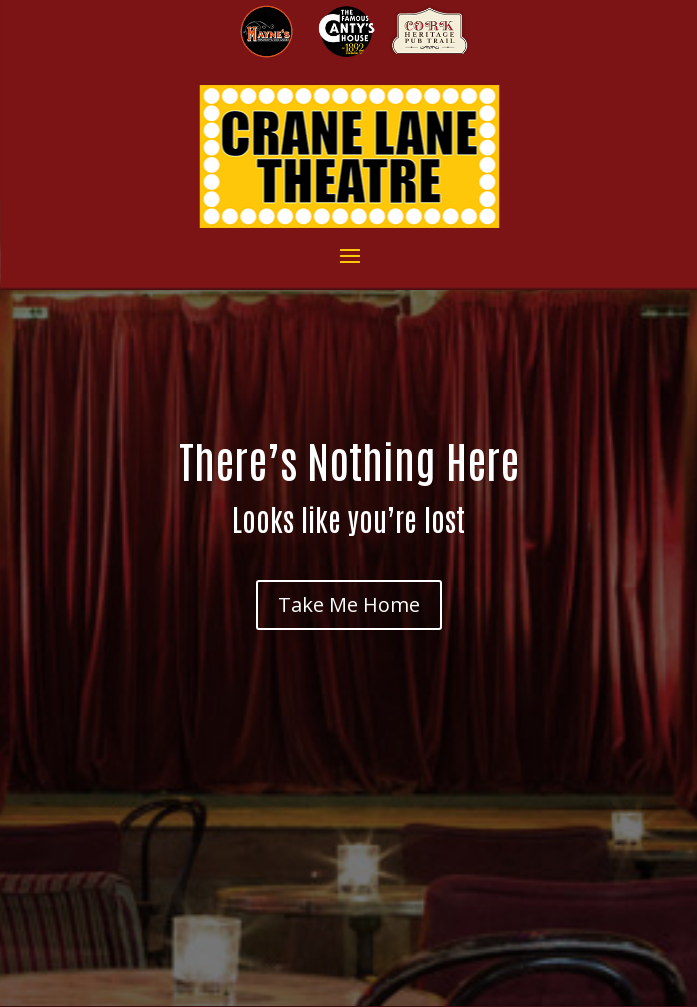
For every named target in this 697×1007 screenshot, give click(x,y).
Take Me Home (349, 604)
